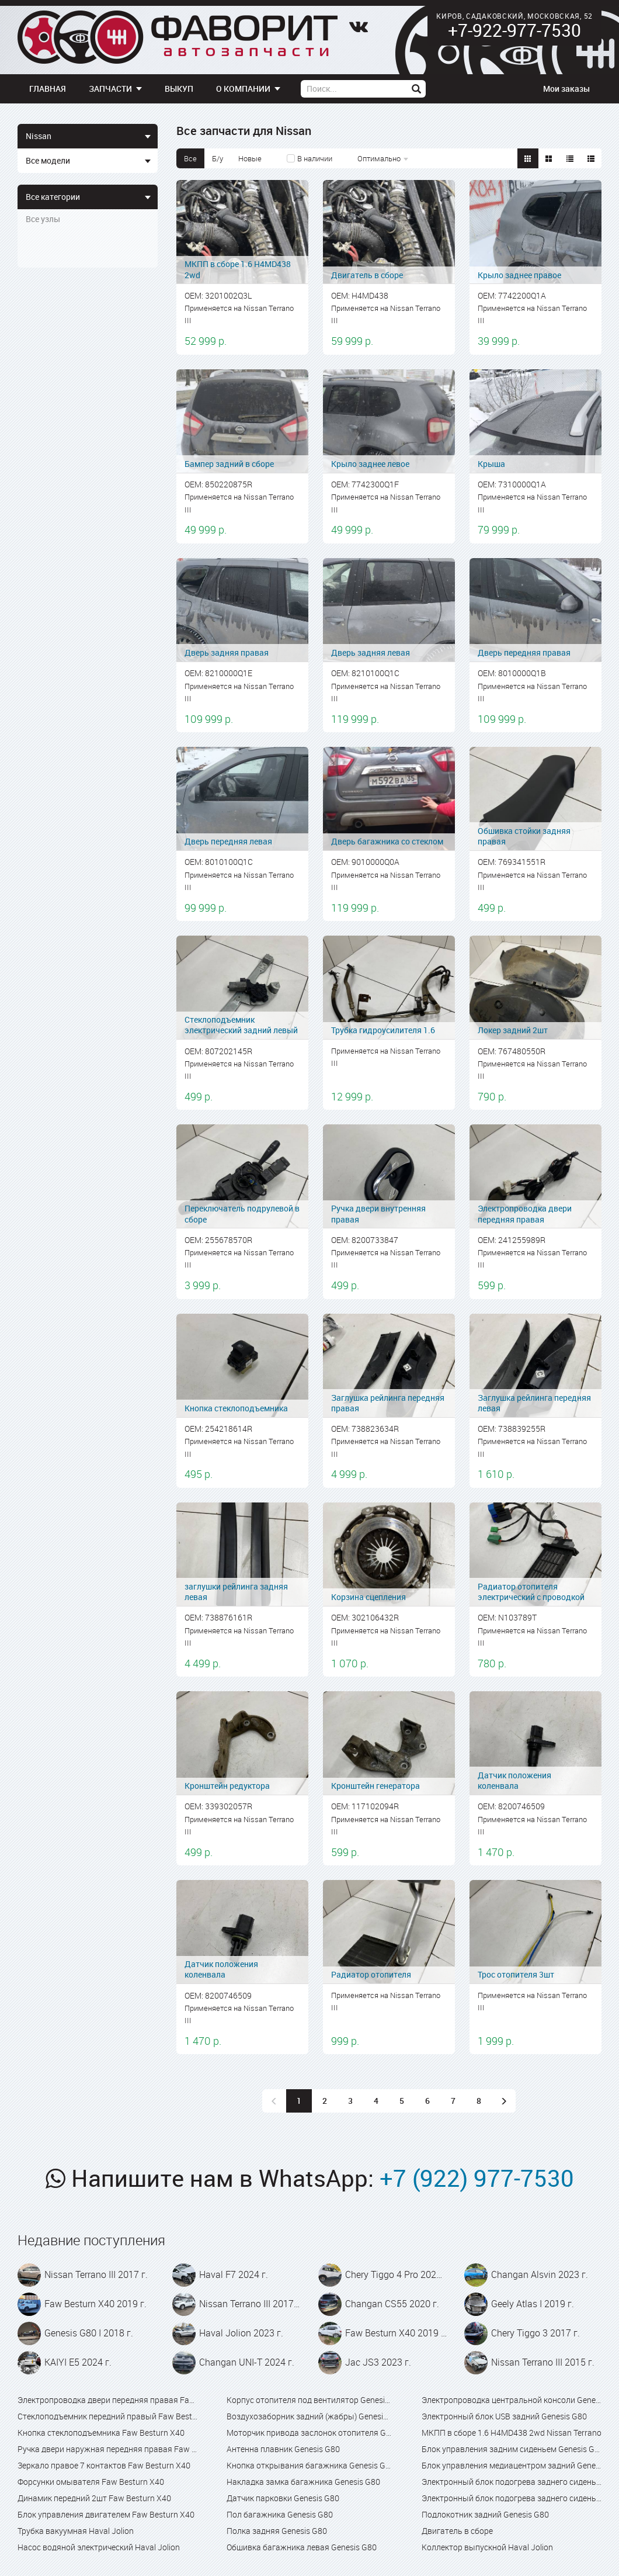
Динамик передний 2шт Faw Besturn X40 (94, 2498)
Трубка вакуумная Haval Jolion (76, 2530)
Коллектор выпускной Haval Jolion (487, 2547)
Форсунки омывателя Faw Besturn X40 (91, 2481)
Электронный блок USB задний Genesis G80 (504, 2416)
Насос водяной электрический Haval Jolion (99, 2547)
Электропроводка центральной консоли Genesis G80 (511, 2399)
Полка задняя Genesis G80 (277, 2530)
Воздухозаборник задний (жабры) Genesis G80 (309, 2416)
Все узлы (43, 218)
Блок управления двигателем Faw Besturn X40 (106, 2514)
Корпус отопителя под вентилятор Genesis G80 (309, 2399)
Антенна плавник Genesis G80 (283, 2448)
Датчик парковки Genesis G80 (283, 2498)
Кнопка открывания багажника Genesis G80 (309, 2465)
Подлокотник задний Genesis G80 (485, 2514)
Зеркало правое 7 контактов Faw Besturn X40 (104, 2465)
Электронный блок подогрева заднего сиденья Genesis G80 (511, 2481)
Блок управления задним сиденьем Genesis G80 (511, 2448)
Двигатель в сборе (457, 2530)
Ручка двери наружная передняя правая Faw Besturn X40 (107, 2448)
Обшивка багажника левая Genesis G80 (302, 2547)
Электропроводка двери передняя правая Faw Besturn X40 (107, 2399)
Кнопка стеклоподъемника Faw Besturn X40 (101, 2432)
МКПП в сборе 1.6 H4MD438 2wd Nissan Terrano (511, 2432)
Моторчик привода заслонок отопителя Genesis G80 (309, 2432)
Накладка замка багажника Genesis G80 (303, 2481)
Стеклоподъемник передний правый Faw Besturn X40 (107, 2416)
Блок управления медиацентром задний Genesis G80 (511, 2465)
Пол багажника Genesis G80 (280, 2514)
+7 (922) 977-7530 (477, 2178)
